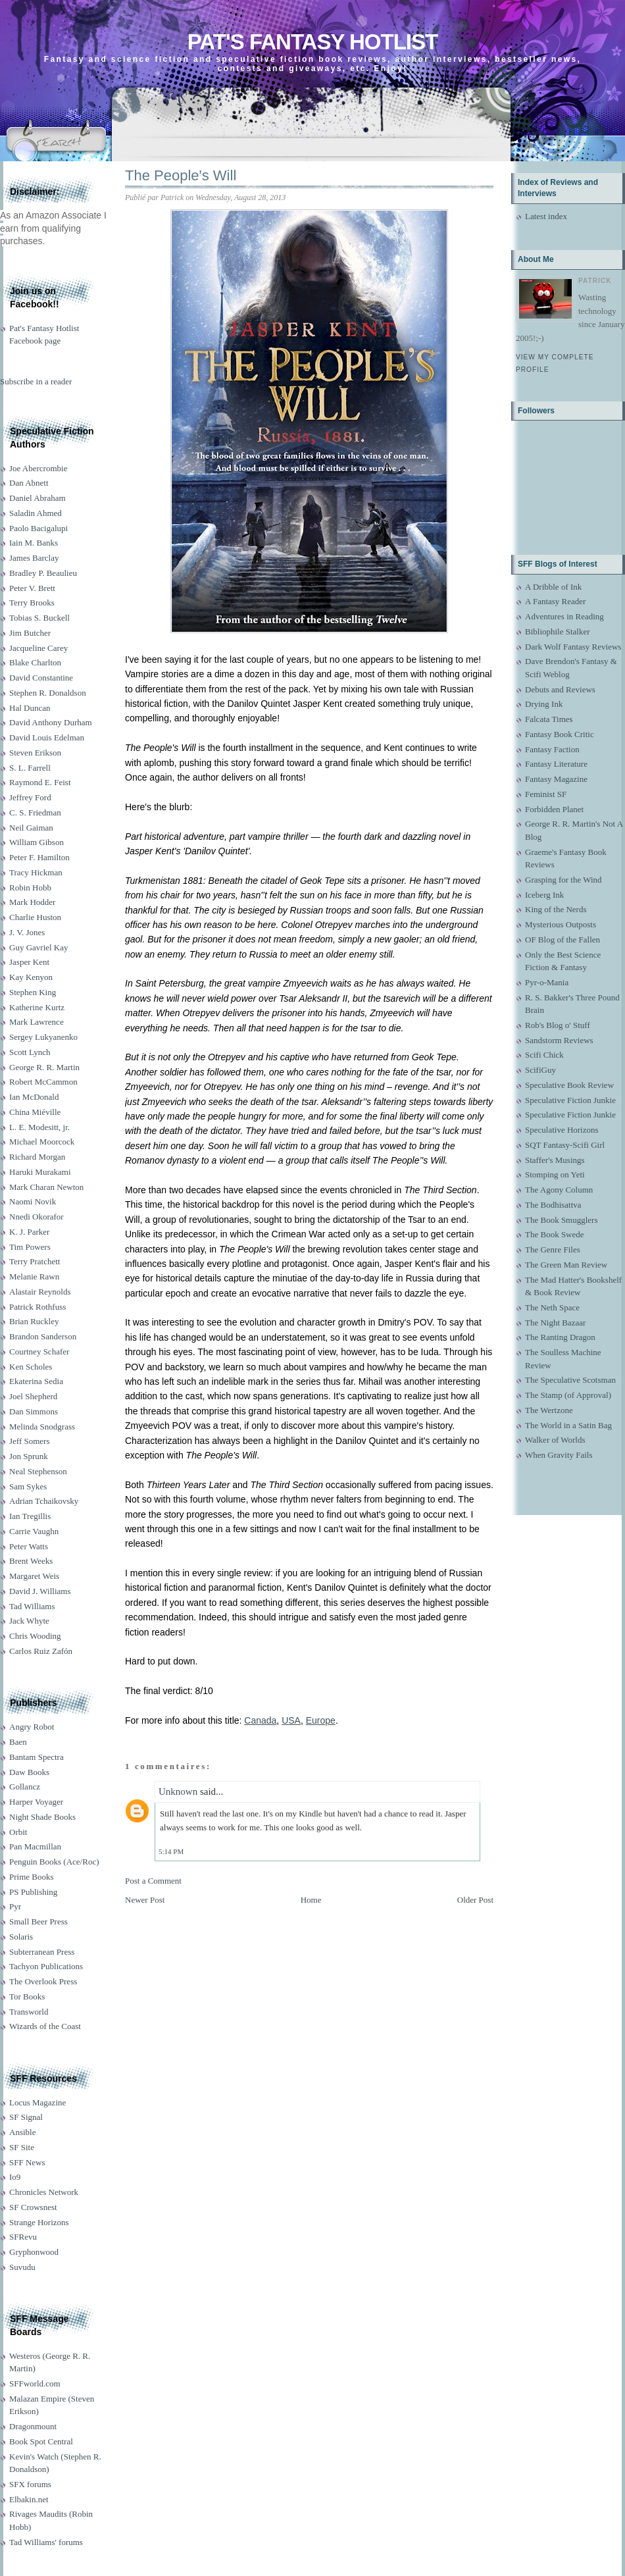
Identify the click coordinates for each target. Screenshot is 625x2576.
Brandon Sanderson (42, 1336)
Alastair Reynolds (40, 1292)
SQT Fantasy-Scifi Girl (565, 1145)
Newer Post (144, 1900)
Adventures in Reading (564, 616)
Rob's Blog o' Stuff (557, 1025)
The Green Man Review (566, 1265)
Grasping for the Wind (563, 880)
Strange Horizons (39, 2222)
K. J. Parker (29, 1232)
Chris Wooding (35, 1636)
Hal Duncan (29, 708)
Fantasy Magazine (556, 779)
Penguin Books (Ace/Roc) (54, 1862)
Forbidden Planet (554, 809)
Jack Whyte (29, 1621)
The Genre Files (552, 1249)
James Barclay (34, 558)
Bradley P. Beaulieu (43, 573)
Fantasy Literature (556, 764)
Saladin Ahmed (35, 513)
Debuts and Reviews (560, 689)
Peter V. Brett (32, 588)
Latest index (546, 216)
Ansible (22, 2132)
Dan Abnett (29, 483)
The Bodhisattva (553, 1205)
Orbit (18, 1832)
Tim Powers (30, 1247)
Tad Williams (32, 1606)
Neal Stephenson (38, 1471)
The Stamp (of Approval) (568, 1395)
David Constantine (41, 678)
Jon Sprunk (28, 1456)
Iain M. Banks (33, 543)
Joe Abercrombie (38, 468)
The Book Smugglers (561, 1220)
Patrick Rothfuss (37, 1307)
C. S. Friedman (35, 812)
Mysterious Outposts (560, 924)
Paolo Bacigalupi (38, 528)
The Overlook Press (43, 1981)
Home (311, 1900)
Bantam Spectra (36, 1757)
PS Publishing (33, 1892)
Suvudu (22, 2267)
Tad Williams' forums (46, 2542)
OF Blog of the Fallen (562, 939)
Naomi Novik (32, 1201)
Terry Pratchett (34, 1261)
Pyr (15, 1906)
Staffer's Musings (555, 1160)
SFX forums (30, 2484)
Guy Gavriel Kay (38, 947)
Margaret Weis (34, 1576)
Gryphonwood (34, 2252)
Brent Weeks (31, 1561)
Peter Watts (28, 1546)
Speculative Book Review (569, 1085)
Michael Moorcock (41, 1141)
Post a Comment (153, 1881)
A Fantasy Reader (555, 601)
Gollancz (24, 1786)
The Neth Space (552, 1307)
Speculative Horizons (562, 1130)
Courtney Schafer (39, 1351)
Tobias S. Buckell (39, 618)
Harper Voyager (36, 1802)
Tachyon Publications (46, 1966)
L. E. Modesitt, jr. (39, 1127)
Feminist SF (545, 794)
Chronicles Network (43, 2192)
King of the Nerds (556, 909)
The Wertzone (549, 1410)
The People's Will (180, 175)
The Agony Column (559, 1190)
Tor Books (27, 1996)
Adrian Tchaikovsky (43, 1501)
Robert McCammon (43, 1082)
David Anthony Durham (50, 722)
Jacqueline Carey (38, 648)
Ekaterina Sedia (36, 1381)
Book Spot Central (41, 2441)
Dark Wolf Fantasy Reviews (573, 647)
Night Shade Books (42, 1817)
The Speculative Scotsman (570, 1380)
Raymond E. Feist (40, 782)
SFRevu (23, 2237)
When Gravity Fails (559, 1455)
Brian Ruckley (34, 1321)
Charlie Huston (35, 917)
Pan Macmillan (35, 1846)
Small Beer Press (38, 1921)
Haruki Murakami (40, 1172)
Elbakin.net (29, 2499)
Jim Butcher (30, 633)
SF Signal (26, 2117)
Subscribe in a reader (36, 381)
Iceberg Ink (544, 895)
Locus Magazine (37, 2102)
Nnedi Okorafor (36, 1217)
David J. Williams (39, 1591)
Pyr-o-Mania (546, 982)
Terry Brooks (32, 602)
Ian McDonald (34, 1097)
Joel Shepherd (33, 1396)
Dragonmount (33, 2426)
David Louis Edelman (46, 737)
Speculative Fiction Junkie (570, 1100)
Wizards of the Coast (45, 2026)
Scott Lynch (29, 1052)
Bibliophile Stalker (557, 631)
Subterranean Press (41, 1952)
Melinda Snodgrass (42, 1426)
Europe (321, 1720)
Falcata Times (549, 719)
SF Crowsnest (33, 2207)
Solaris (21, 1937)
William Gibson (36, 842)
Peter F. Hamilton (39, 857)
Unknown (178, 1791)
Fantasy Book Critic (559, 734)
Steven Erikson (35, 753)
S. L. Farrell (30, 768)
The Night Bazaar (555, 1322)
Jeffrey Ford (30, 797)
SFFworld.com (35, 2383)
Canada (260, 1720)
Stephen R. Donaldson (47, 693)
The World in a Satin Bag (568, 1425)
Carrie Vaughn (34, 1531)
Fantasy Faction (552, 749)
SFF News (27, 2162)
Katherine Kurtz (36, 1007)
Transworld (28, 2012)
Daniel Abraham (37, 498)
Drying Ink (543, 704)
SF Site (21, 2147)
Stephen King (32, 992)
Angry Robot (31, 1727)
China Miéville (35, 1112)
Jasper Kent (29, 962)
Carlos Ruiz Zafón (40, 1651)
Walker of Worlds (555, 1440)
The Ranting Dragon (560, 1337)
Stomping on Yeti (555, 1174)
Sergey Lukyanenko (43, 1037)
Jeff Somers (29, 1441)
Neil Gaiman (31, 828)
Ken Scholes (30, 1367)
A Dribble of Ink (553, 587)
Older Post (475, 1900)
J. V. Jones (27, 932)
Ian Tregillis (30, 1516)
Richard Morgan (37, 1157)
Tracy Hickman (36, 872)
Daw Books (29, 1772)
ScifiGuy (540, 1070)
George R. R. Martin (44, 1067)
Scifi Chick (544, 1055)
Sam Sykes (28, 1486)
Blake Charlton (35, 662)
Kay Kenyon (31, 977)
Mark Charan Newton (46, 1187)
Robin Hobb (30, 887)
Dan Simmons (33, 1411)
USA (291, 1720)
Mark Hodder (32, 902)
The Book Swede (554, 1234)
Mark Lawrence (36, 1022)
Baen (18, 1742)
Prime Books (31, 1877)
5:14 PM (171, 1851)
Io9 (14, 2177)
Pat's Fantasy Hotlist (313, 42)
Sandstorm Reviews (559, 1040)
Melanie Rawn (34, 1276)
